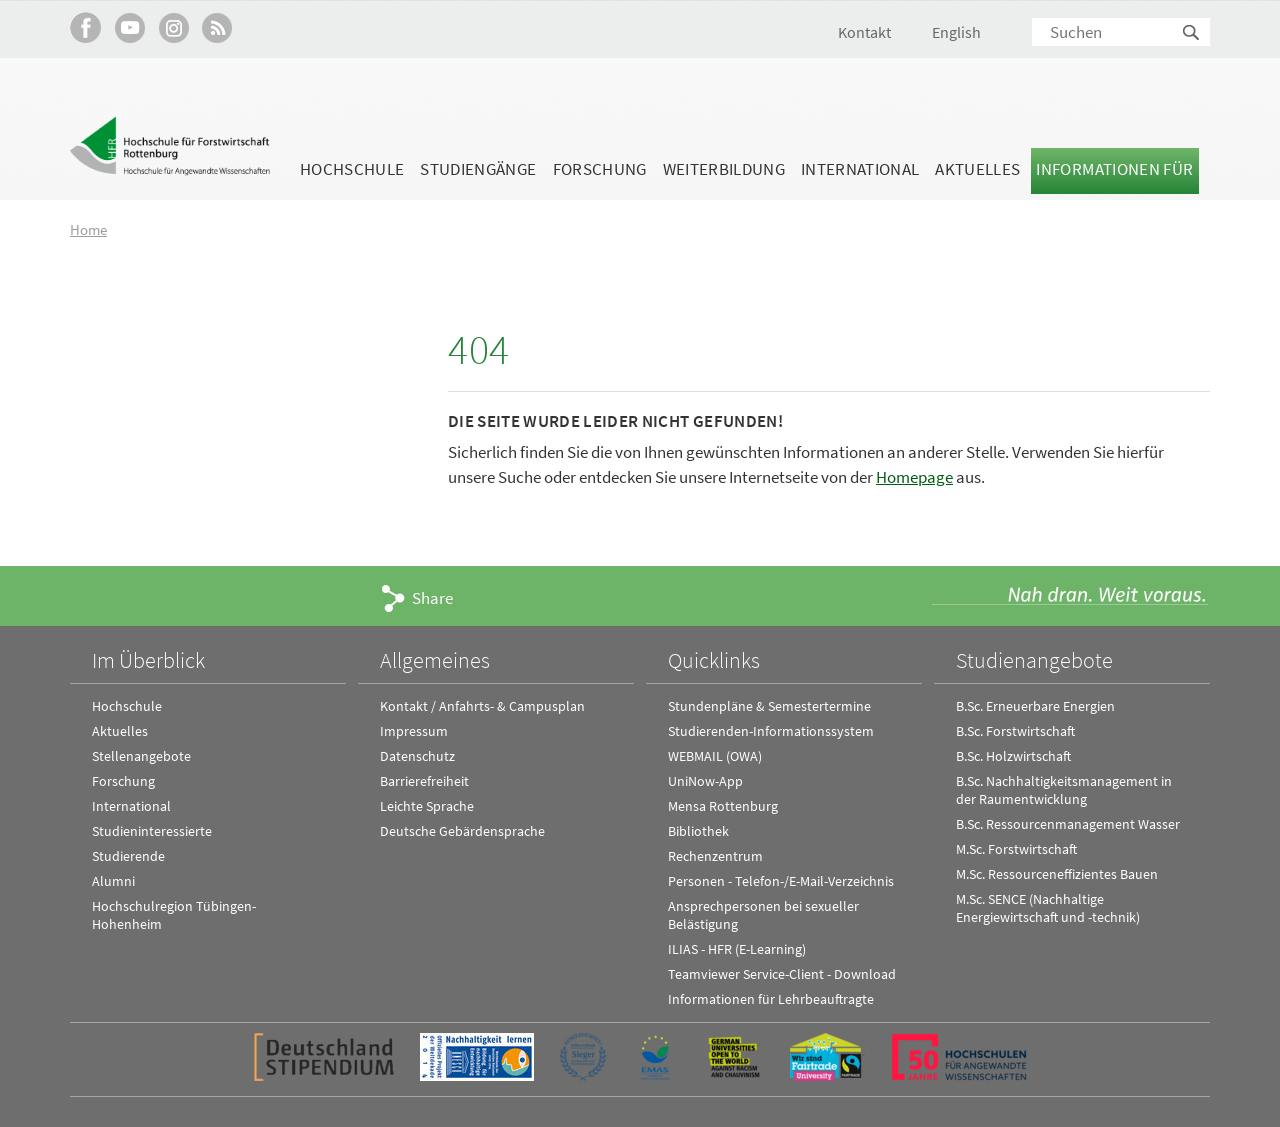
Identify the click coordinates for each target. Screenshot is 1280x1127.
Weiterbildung (724, 169)
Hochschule (352, 169)
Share (432, 598)
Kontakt (864, 32)
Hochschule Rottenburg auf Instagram (173, 27)
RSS (217, 27)
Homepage (914, 477)
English (956, 32)
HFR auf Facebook (85, 27)
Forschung (600, 169)
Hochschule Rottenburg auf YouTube (129, 27)
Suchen (1192, 33)
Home (88, 229)
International (860, 169)
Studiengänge (478, 169)
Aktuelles (977, 169)
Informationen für (1114, 169)
